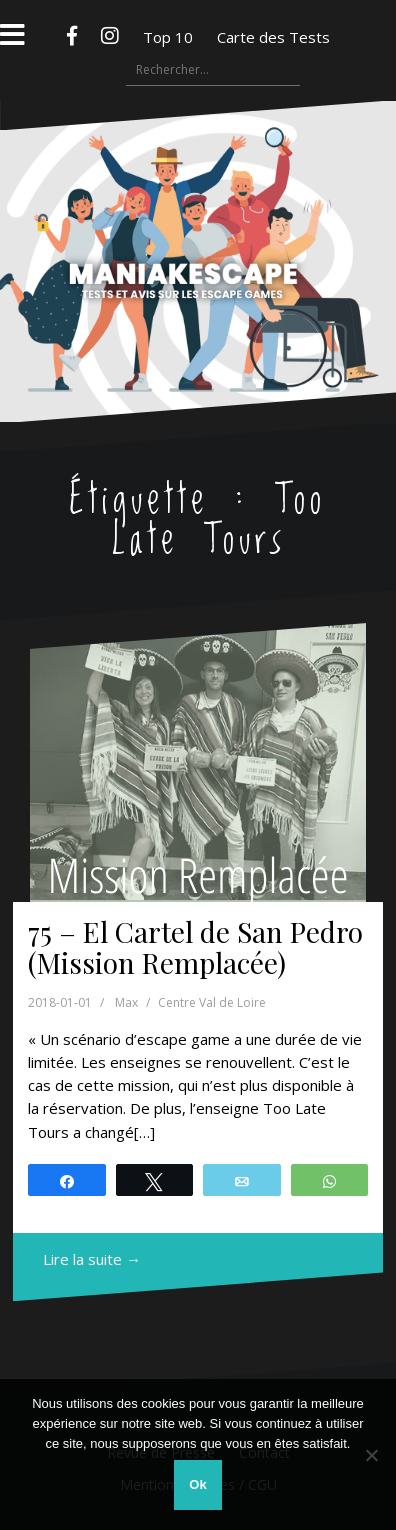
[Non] (371, 1455)
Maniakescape (198, 222)
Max (126, 1002)
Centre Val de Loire (212, 1002)
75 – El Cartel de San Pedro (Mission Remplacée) (195, 947)
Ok (197, 1484)
